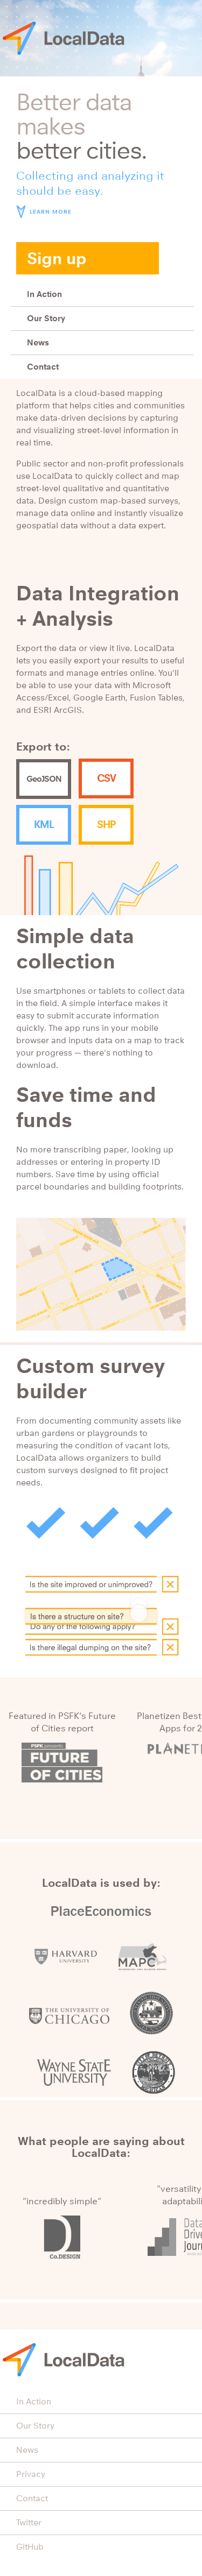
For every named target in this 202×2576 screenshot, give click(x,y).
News (38, 342)
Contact (43, 367)
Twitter (28, 2522)
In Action (44, 294)
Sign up (57, 258)
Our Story (46, 318)
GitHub (30, 2547)
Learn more (51, 211)
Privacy (30, 2474)
